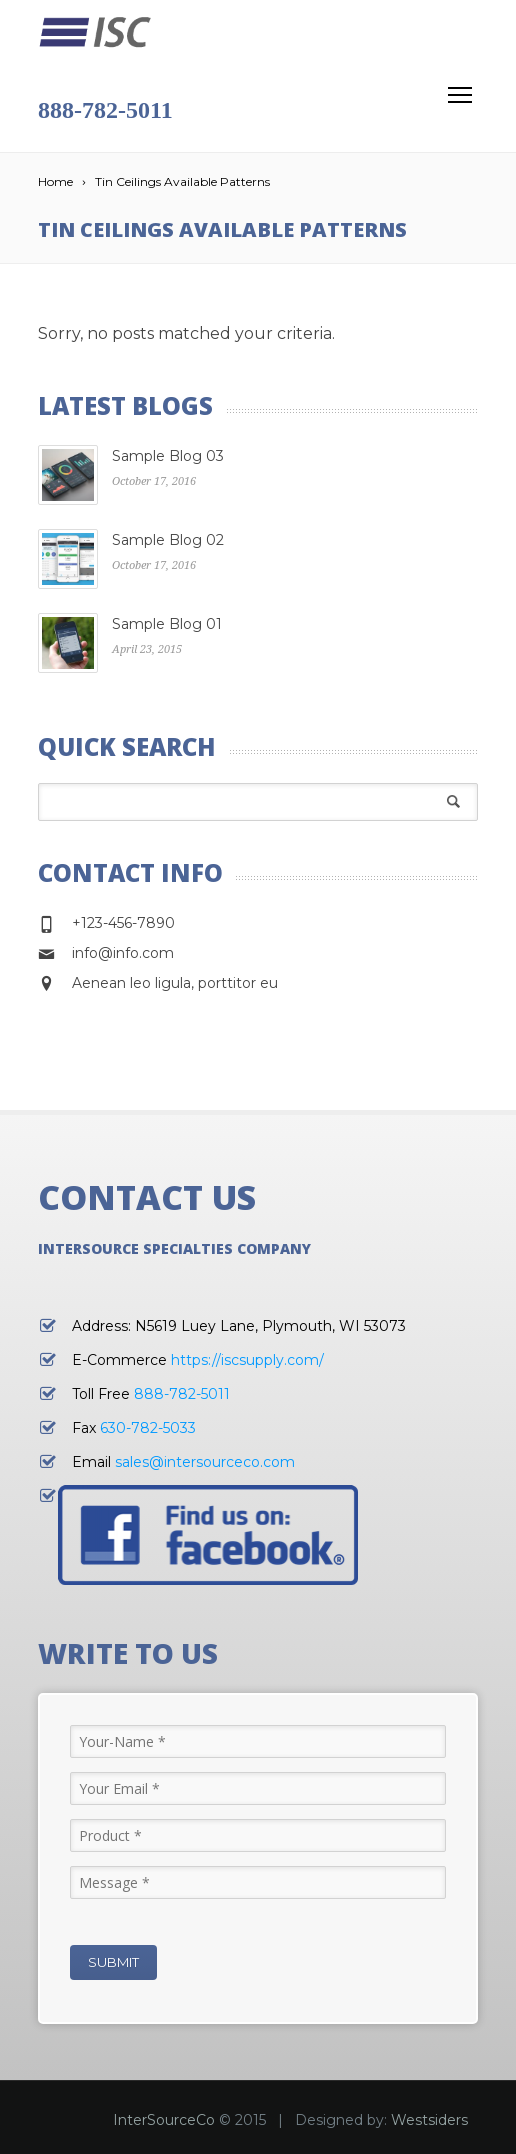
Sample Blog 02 (168, 540)
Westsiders (429, 2120)
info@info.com (123, 953)
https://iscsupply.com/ (247, 1360)
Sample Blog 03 (168, 456)
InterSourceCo (164, 2120)
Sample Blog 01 (167, 624)
